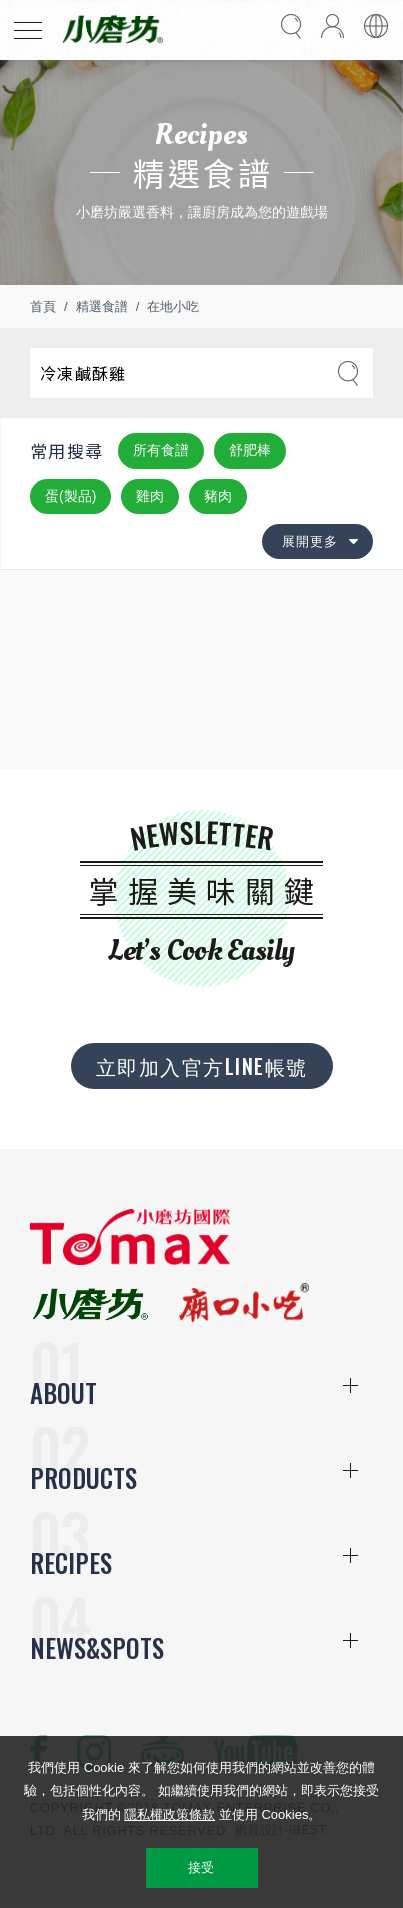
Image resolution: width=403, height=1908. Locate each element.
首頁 (43, 306)
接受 (201, 1867)
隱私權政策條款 (169, 1814)
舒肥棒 (250, 450)
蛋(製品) (70, 496)
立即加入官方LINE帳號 (202, 1066)
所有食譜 (161, 450)
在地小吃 (173, 306)
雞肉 (150, 496)
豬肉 (218, 496)
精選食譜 (102, 306)
